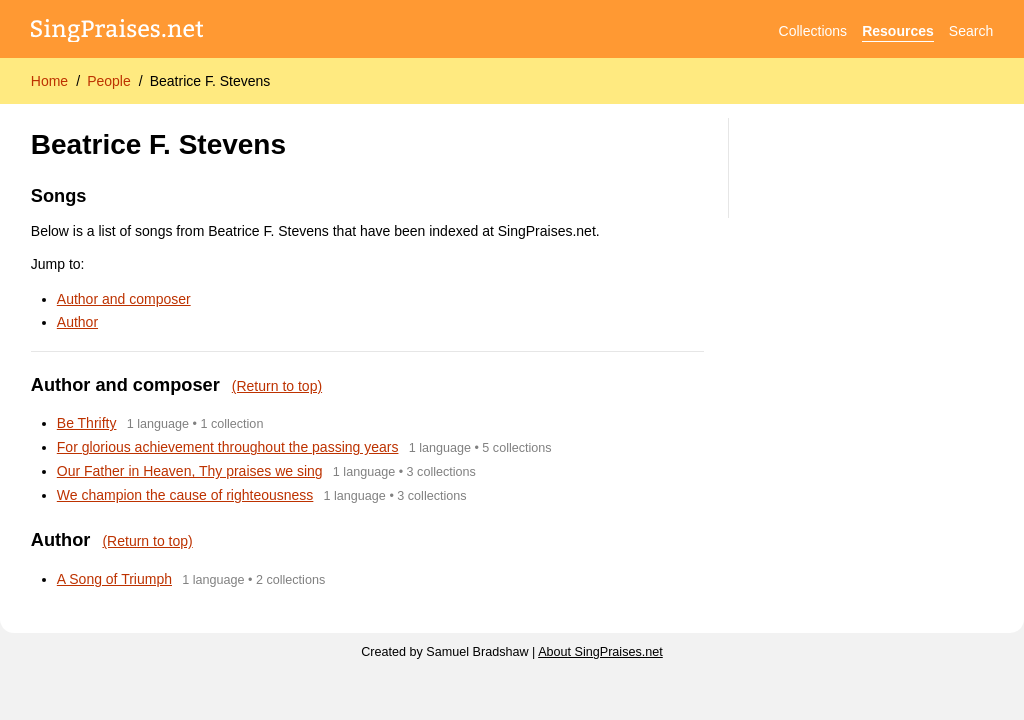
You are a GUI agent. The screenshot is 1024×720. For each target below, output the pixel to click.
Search (971, 31)
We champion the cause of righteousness (185, 495)
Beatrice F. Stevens (210, 81)
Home (49, 81)
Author (77, 322)
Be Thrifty (87, 423)
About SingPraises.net (600, 652)
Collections (813, 31)
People (109, 81)
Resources (898, 31)
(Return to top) (277, 386)
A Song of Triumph (114, 579)
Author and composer (124, 299)
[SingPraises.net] (117, 31)
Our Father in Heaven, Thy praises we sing (190, 471)
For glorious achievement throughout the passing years (228, 447)
